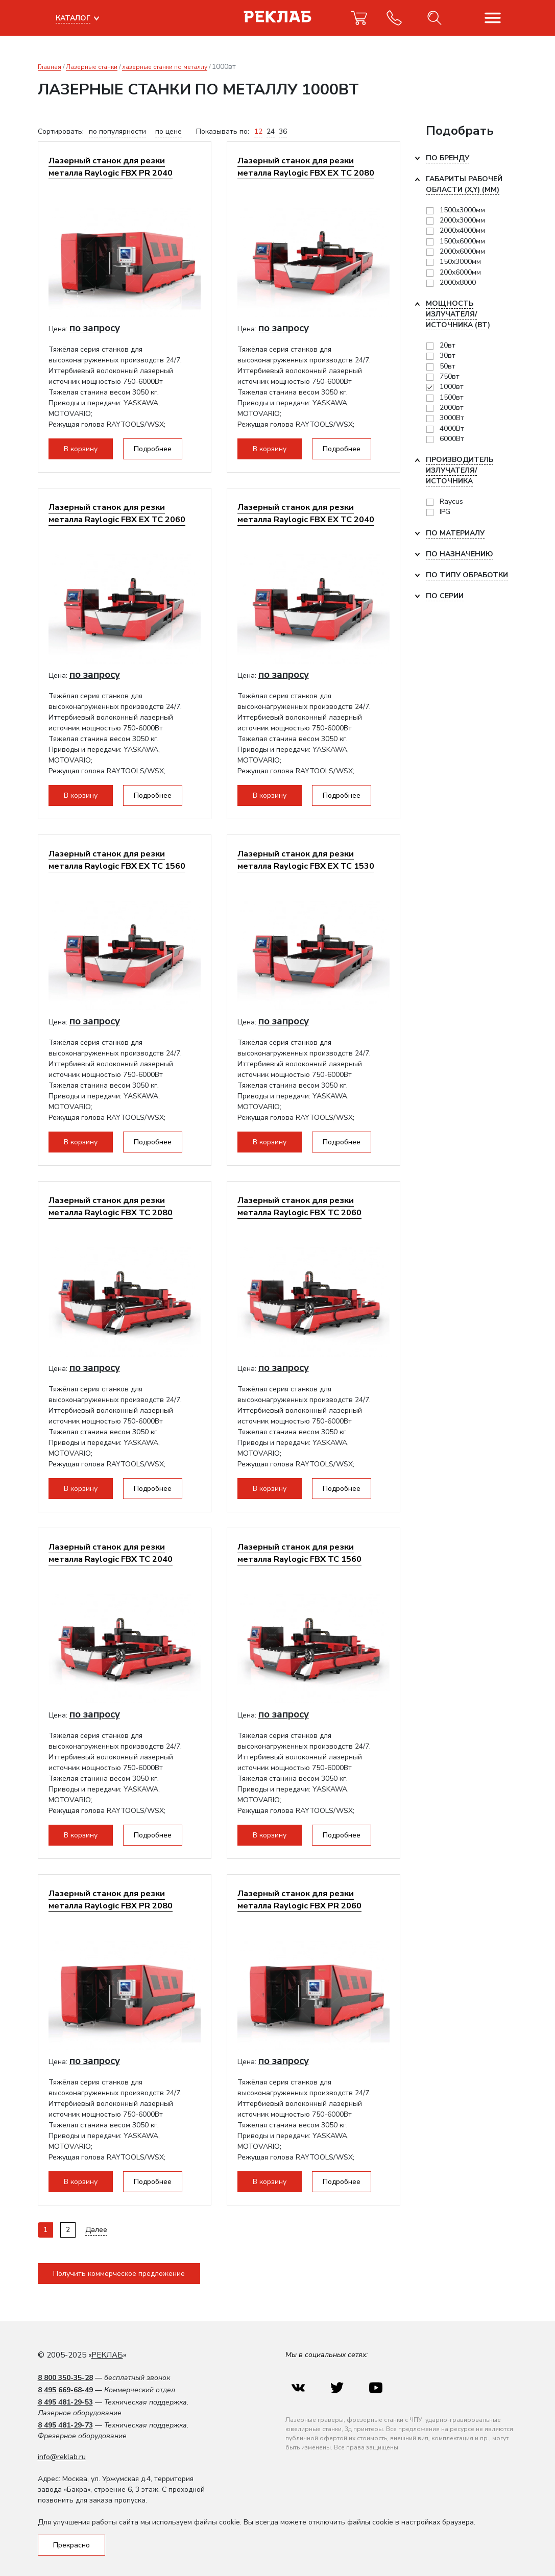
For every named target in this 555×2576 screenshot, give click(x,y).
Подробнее (153, 449)
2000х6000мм (462, 251)
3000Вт (452, 418)
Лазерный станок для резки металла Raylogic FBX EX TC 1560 (117, 860)
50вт (447, 366)
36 (283, 131)
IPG (445, 512)
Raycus (451, 501)
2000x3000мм (462, 220)
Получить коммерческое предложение (119, 2273)
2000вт (452, 407)
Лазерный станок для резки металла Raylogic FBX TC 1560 (299, 1553)
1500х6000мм (462, 241)
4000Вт (452, 428)
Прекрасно (71, 2545)
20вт (447, 345)
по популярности (117, 131)
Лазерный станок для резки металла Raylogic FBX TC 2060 (299, 1206)
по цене (168, 131)
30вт (447, 355)
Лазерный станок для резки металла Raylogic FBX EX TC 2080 (305, 167)
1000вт (452, 386)
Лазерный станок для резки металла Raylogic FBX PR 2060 (299, 1899)
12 (258, 131)
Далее (96, 2230)
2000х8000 (458, 282)
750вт (450, 376)
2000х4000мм (462, 230)
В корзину (81, 449)
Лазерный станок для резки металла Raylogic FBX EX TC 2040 (305, 513)
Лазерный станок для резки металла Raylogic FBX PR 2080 (111, 1899)
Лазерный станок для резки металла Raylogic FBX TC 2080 (111, 1206)
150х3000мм (460, 261)
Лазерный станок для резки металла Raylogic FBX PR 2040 (111, 167)
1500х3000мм (462, 210)
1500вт (452, 397)
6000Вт (452, 439)
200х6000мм (460, 272)
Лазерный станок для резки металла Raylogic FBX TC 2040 (111, 1553)
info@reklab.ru (62, 2457)
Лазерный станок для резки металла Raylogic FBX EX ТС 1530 (305, 860)
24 (271, 131)
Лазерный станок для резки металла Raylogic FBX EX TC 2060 (117, 513)
